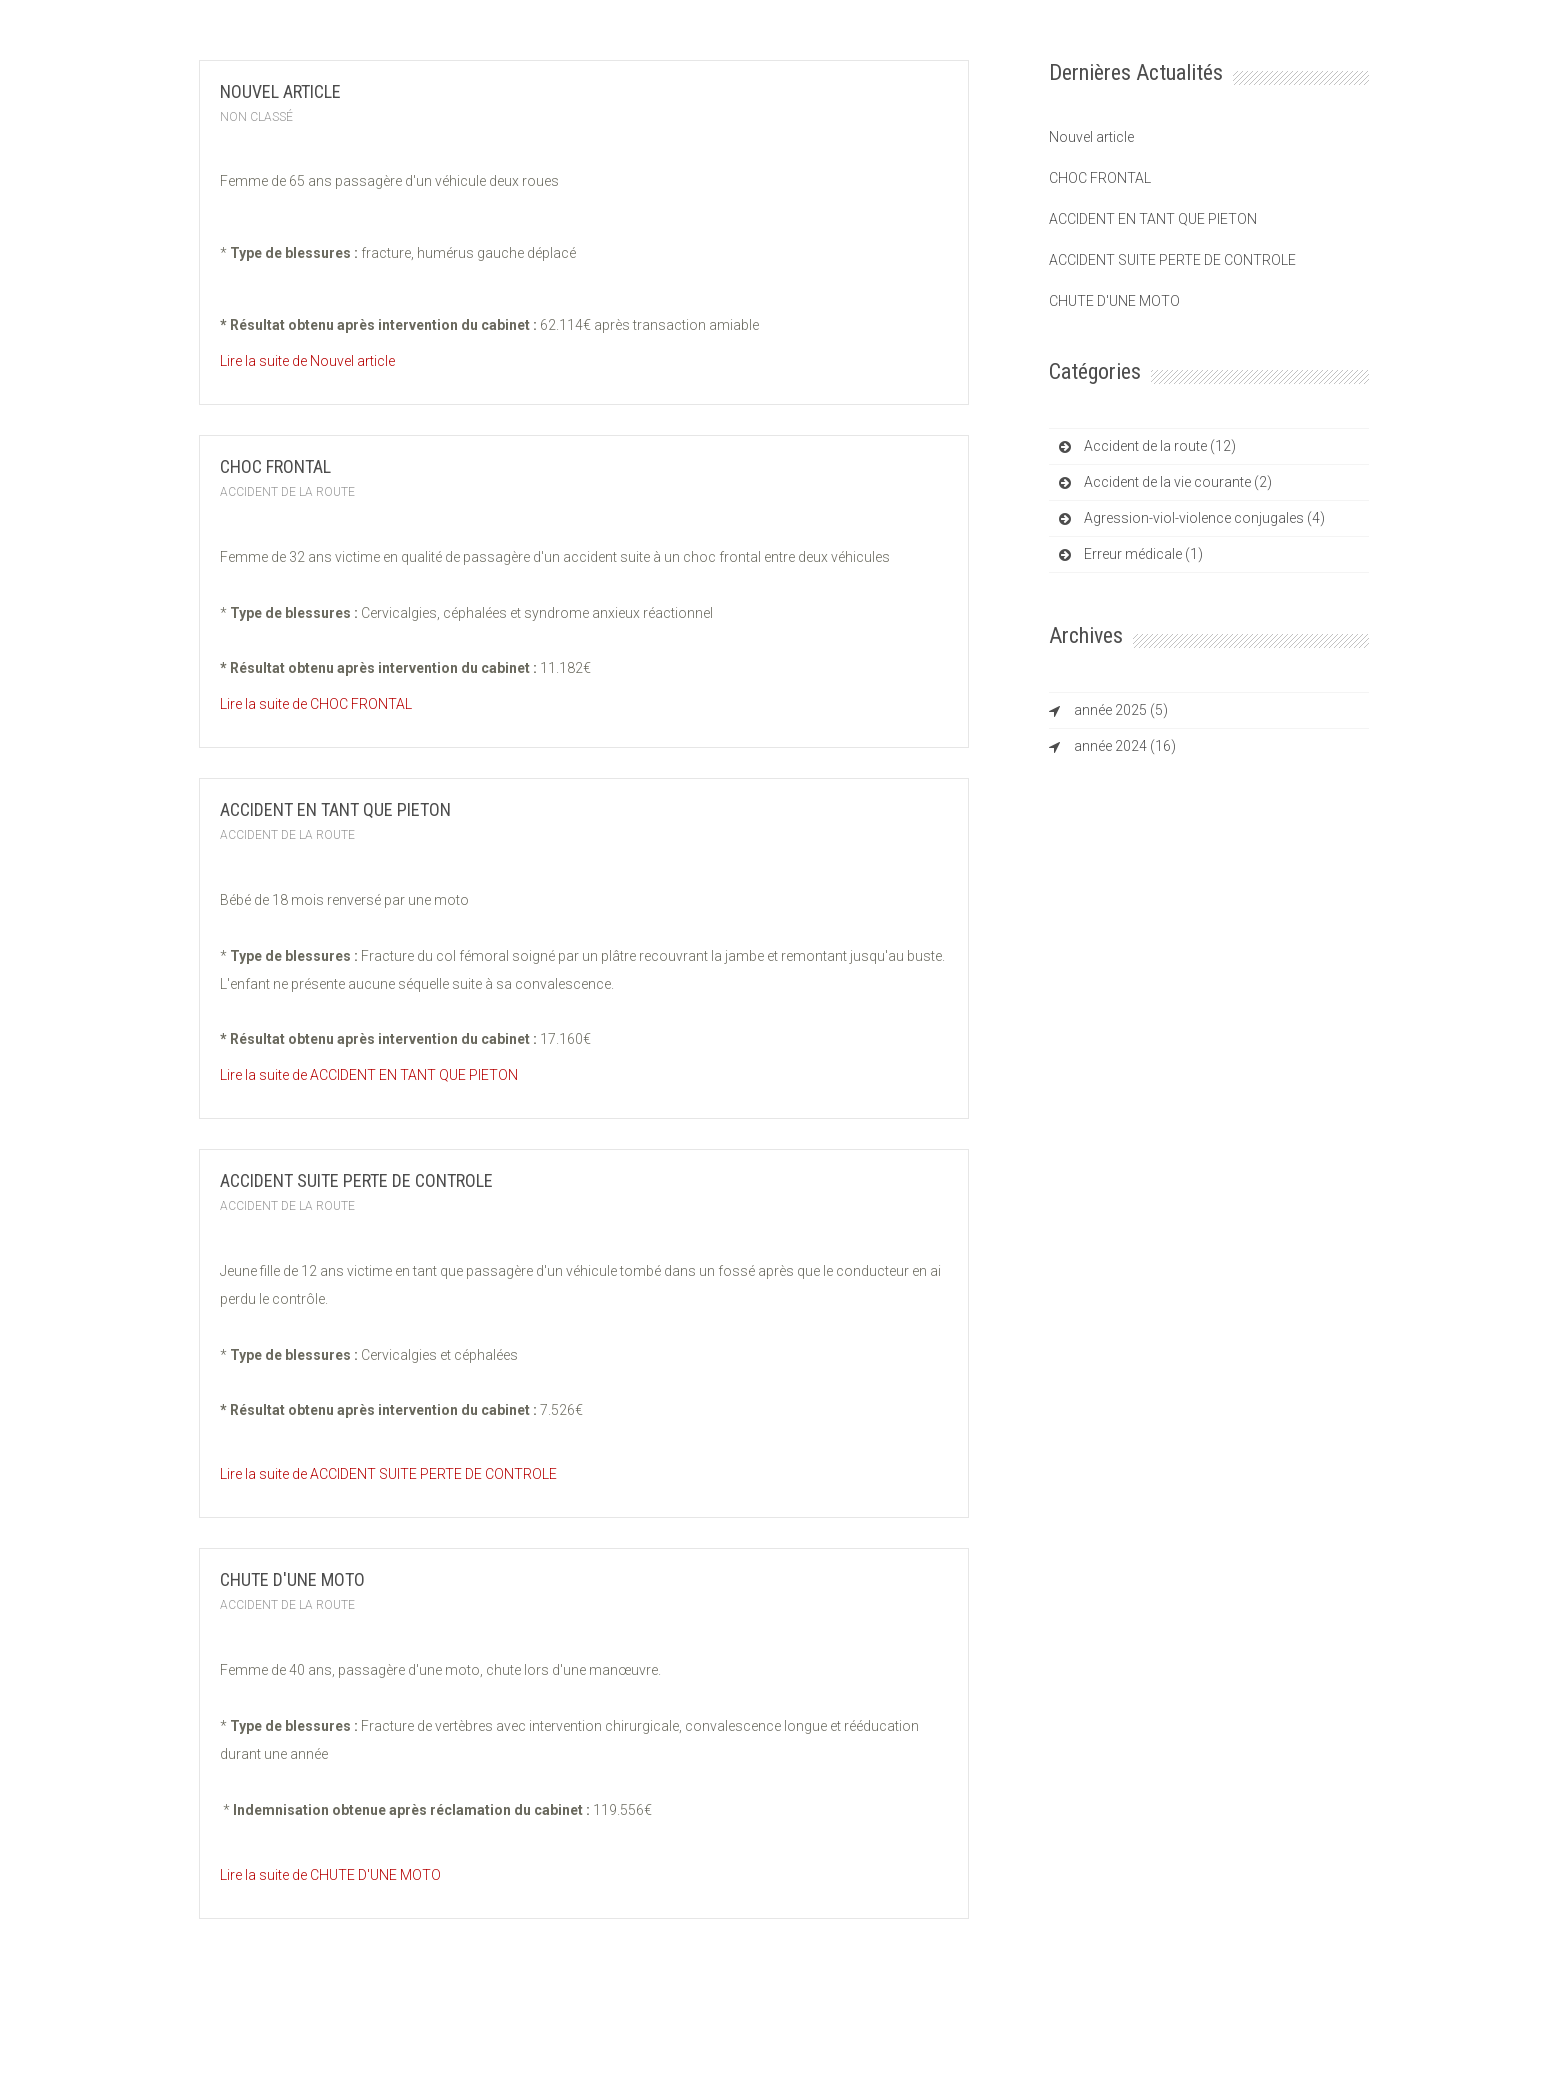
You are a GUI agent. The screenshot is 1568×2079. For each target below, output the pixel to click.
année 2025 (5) (1121, 710)
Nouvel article (280, 91)
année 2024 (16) (1125, 746)
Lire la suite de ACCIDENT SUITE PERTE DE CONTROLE (388, 1474)
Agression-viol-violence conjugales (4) (1204, 518)
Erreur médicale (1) (1143, 554)
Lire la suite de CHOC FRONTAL (316, 704)
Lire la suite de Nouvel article (307, 361)
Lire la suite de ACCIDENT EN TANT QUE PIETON (369, 1075)
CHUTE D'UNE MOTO (292, 1579)
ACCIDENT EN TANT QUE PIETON (335, 809)
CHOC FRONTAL (275, 466)
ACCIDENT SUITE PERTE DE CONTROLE (356, 1180)
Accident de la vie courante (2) (1178, 482)
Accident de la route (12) (1160, 446)
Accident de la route (287, 492)
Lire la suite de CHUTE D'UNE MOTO (330, 1875)
